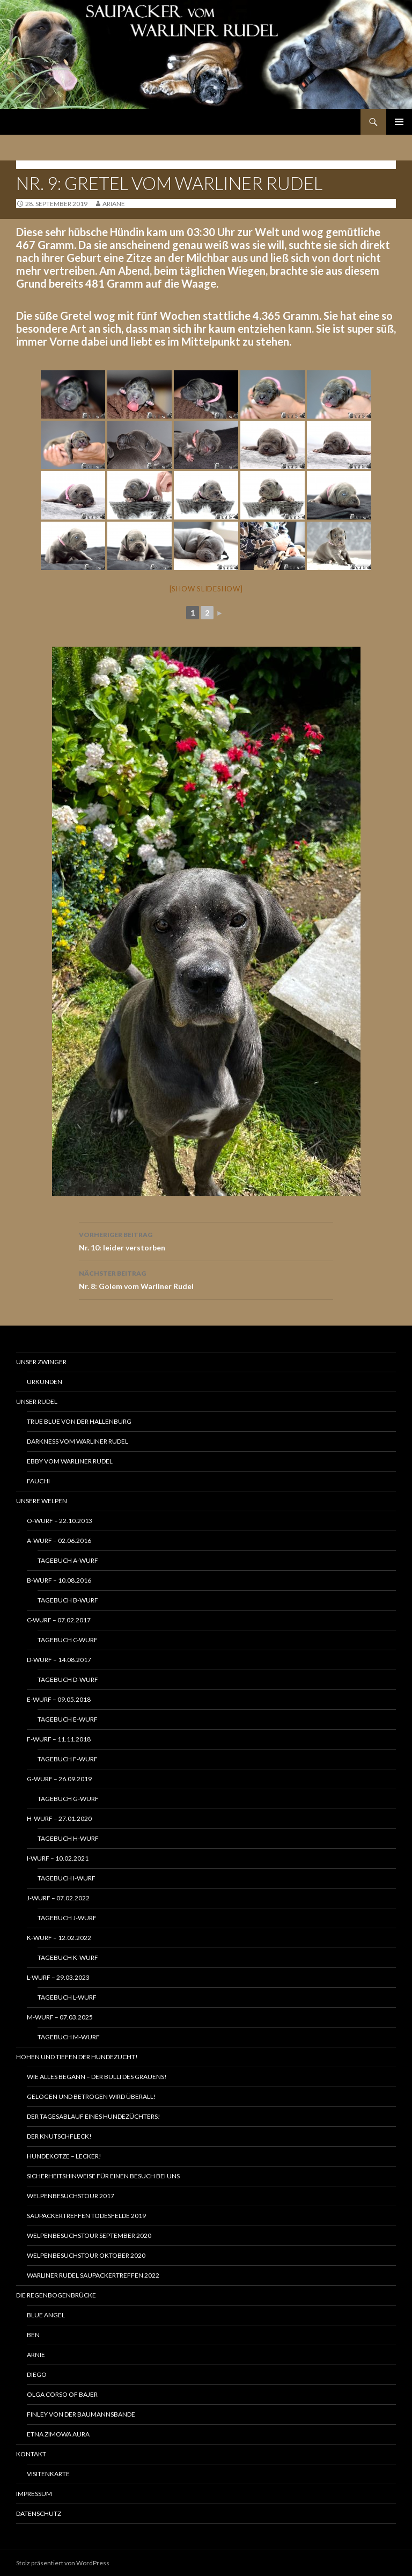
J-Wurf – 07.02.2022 (58, 1898)
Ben (33, 2335)
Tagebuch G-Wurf (68, 1799)
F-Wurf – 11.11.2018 (59, 1739)
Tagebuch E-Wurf (68, 1719)
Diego (37, 2374)
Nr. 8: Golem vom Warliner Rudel (206, 1279)
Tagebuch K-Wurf (68, 1957)
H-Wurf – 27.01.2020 (59, 1818)
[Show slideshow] (206, 588)
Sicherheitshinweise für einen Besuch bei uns (103, 2176)
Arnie (36, 2355)
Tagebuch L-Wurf (67, 1997)
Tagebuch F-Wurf (68, 1759)
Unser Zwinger (41, 1362)
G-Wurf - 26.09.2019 (49, 164)
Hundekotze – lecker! (64, 2156)
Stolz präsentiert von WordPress (62, 2563)
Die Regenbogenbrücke (56, 2295)
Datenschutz (38, 2513)
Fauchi (38, 1481)
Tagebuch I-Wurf (66, 1878)
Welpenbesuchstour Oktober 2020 (86, 2255)
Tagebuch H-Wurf (68, 1838)
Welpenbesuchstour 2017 (70, 2196)
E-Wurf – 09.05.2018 (59, 1699)
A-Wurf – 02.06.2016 (59, 1540)
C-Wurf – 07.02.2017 (59, 1620)
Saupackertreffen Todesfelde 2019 (86, 2216)
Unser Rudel (36, 1401)
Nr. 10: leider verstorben (206, 1240)
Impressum (34, 2494)
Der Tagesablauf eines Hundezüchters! (93, 2116)
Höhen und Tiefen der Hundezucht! (77, 2057)
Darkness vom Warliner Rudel (77, 1441)
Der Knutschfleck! (59, 2136)
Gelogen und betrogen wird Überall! (91, 2096)
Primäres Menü (399, 122)
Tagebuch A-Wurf (68, 1560)
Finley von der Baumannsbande (81, 2414)
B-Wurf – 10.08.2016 (59, 1580)
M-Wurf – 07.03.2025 (60, 2017)
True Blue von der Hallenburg (79, 1421)
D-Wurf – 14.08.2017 (59, 1660)
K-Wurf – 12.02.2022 (59, 1938)
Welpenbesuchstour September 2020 (89, 2235)
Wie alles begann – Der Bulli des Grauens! (97, 2077)
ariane (113, 204)
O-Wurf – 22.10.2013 (59, 1521)
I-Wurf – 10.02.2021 (58, 1858)
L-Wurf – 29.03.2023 (58, 1977)
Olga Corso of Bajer (62, 2394)
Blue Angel (46, 2315)
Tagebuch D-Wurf (68, 1679)
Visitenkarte (48, 2474)
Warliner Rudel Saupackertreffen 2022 (93, 2275)
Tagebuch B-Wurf (68, 1600)
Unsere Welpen (41, 1501)
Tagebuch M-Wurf (69, 2037)
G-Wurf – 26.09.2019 (59, 1779)
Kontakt (31, 2454)
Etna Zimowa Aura (58, 2434)
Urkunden (44, 1382)
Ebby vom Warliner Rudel (70, 1461)
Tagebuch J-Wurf (67, 1918)
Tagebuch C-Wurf (68, 1640)
